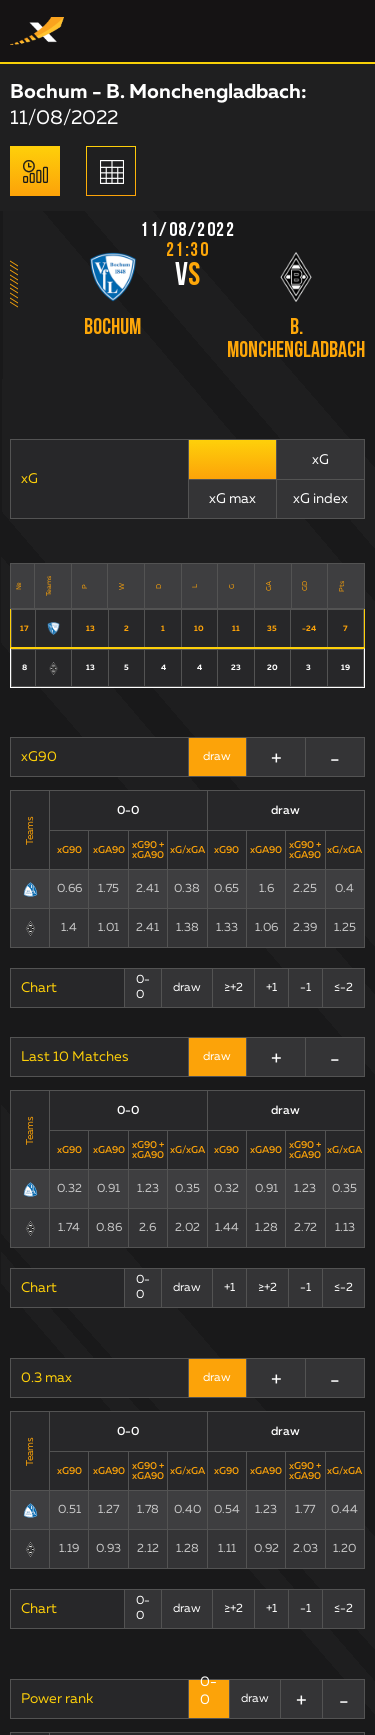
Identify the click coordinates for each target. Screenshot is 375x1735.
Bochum (112, 328)
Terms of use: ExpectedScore (112, 1529)
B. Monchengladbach (296, 340)
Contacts (49, 1502)
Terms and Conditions (257, 1502)
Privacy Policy (267, 1529)
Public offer (133, 1502)
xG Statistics (60, 1402)
